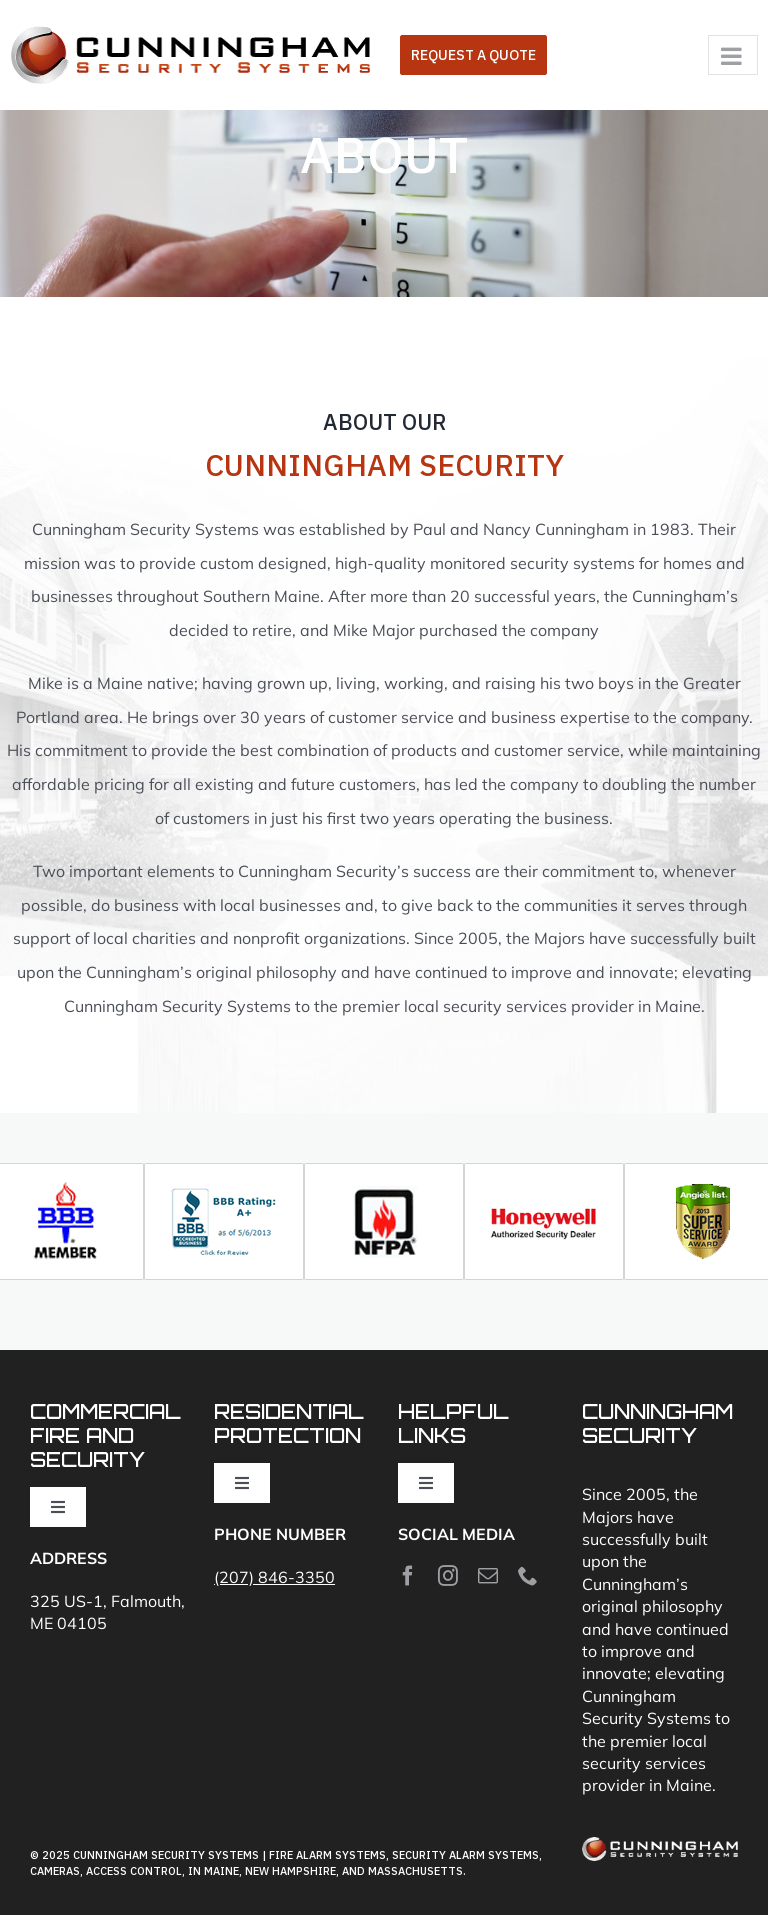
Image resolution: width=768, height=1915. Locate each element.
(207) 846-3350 (274, 1577)
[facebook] (408, 1576)
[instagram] (448, 1576)
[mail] (488, 1576)
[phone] (528, 1576)
